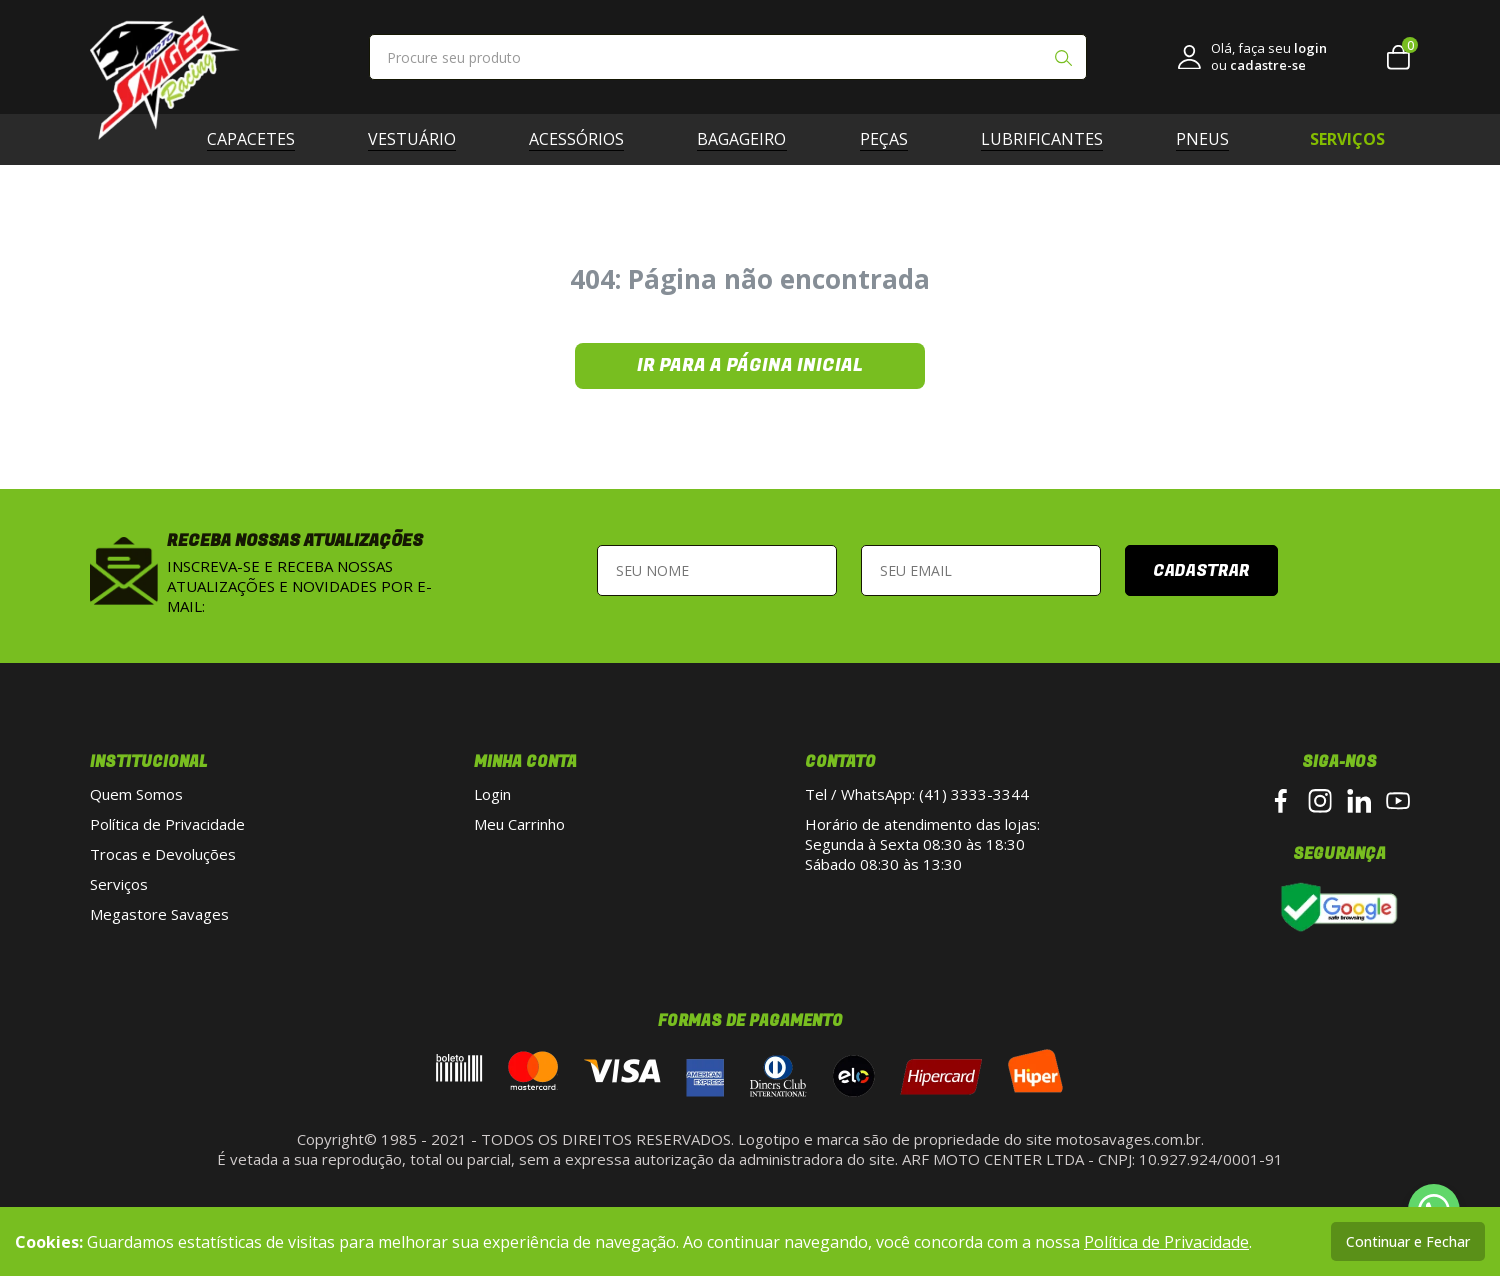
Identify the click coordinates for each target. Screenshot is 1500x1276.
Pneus (1210, 139)
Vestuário (420, 139)
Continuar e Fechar (1408, 1241)
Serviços (119, 884)
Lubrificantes (1050, 139)
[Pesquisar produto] (1063, 60)
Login (492, 794)
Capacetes (259, 139)
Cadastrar (1201, 571)
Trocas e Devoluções (163, 854)
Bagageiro (749, 139)
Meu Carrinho (519, 824)
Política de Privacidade (167, 824)
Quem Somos (136, 794)
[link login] (1252, 57)
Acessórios (584, 139)
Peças (892, 139)
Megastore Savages (159, 914)
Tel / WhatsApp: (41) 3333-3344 (917, 794)
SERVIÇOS (1347, 139)
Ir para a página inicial (750, 365)
